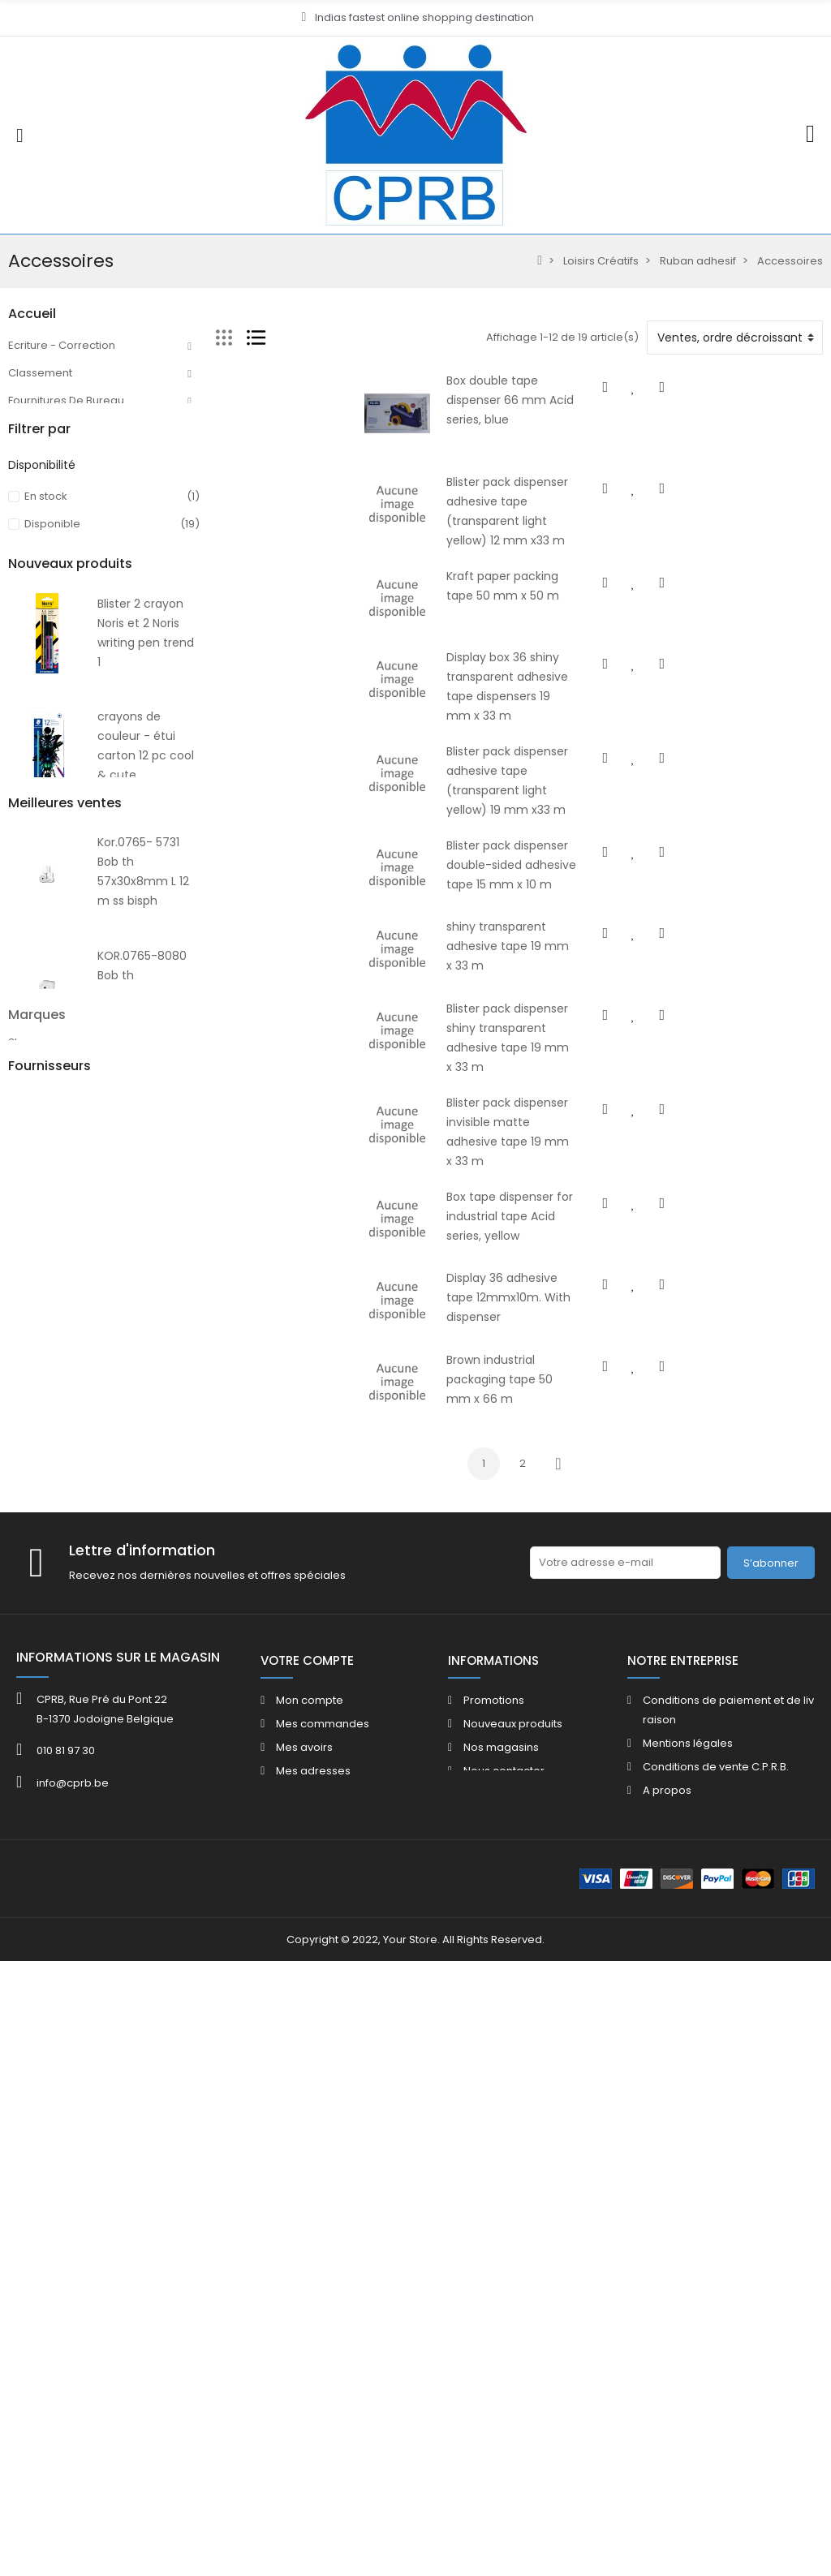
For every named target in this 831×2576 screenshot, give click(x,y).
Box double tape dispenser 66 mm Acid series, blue (516, 380)
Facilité (26, 483)
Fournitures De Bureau (66, 400)
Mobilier (29, 510)
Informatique (42, 676)
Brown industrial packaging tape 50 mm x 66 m (505, 1476)
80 (14, 704)
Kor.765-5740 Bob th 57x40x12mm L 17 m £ (148, 1935)
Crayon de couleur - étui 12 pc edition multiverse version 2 (142, 1560)
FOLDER (26, 1035)
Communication (50, 455)
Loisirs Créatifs (46, 593)
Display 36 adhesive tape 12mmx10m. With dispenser (520, 1378)
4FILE (20, 2083)
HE (14, 731)
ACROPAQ (35, 2102)
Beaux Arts (35, 621)
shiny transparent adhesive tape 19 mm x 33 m (505, 989)
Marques (37, 2016)
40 (15, 952)
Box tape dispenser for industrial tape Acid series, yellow (529, 1281)
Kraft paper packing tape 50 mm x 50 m (486, 599)
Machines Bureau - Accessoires (92, 428)
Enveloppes (39, 566)
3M (16, 2063)
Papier (25, 538)
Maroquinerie (44, 648)
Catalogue (36, 1007)
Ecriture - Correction (61, 345)
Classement (40, 373)
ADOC (24, 2122)
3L (13, 2044)
